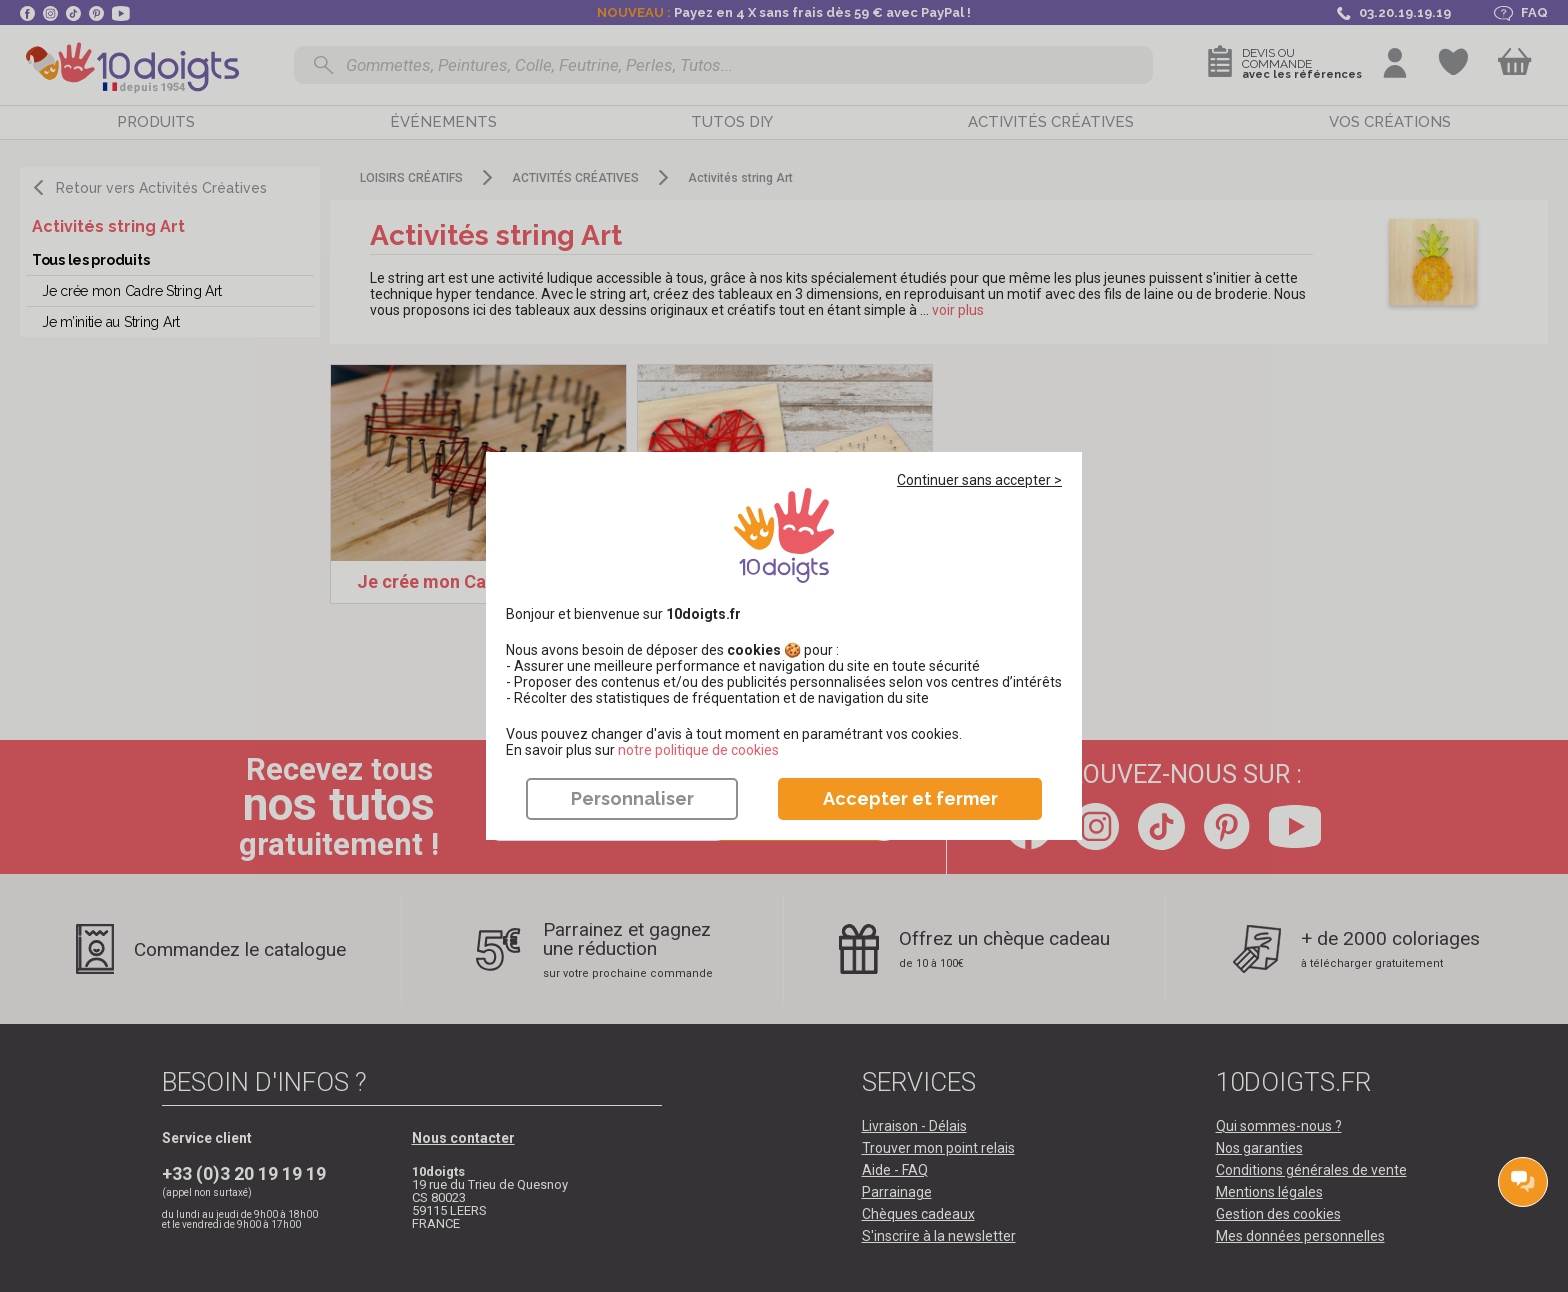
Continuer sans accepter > (979, 480)
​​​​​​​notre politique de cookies (698, 750)
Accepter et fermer (910, 798)
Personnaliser (632, 798)
